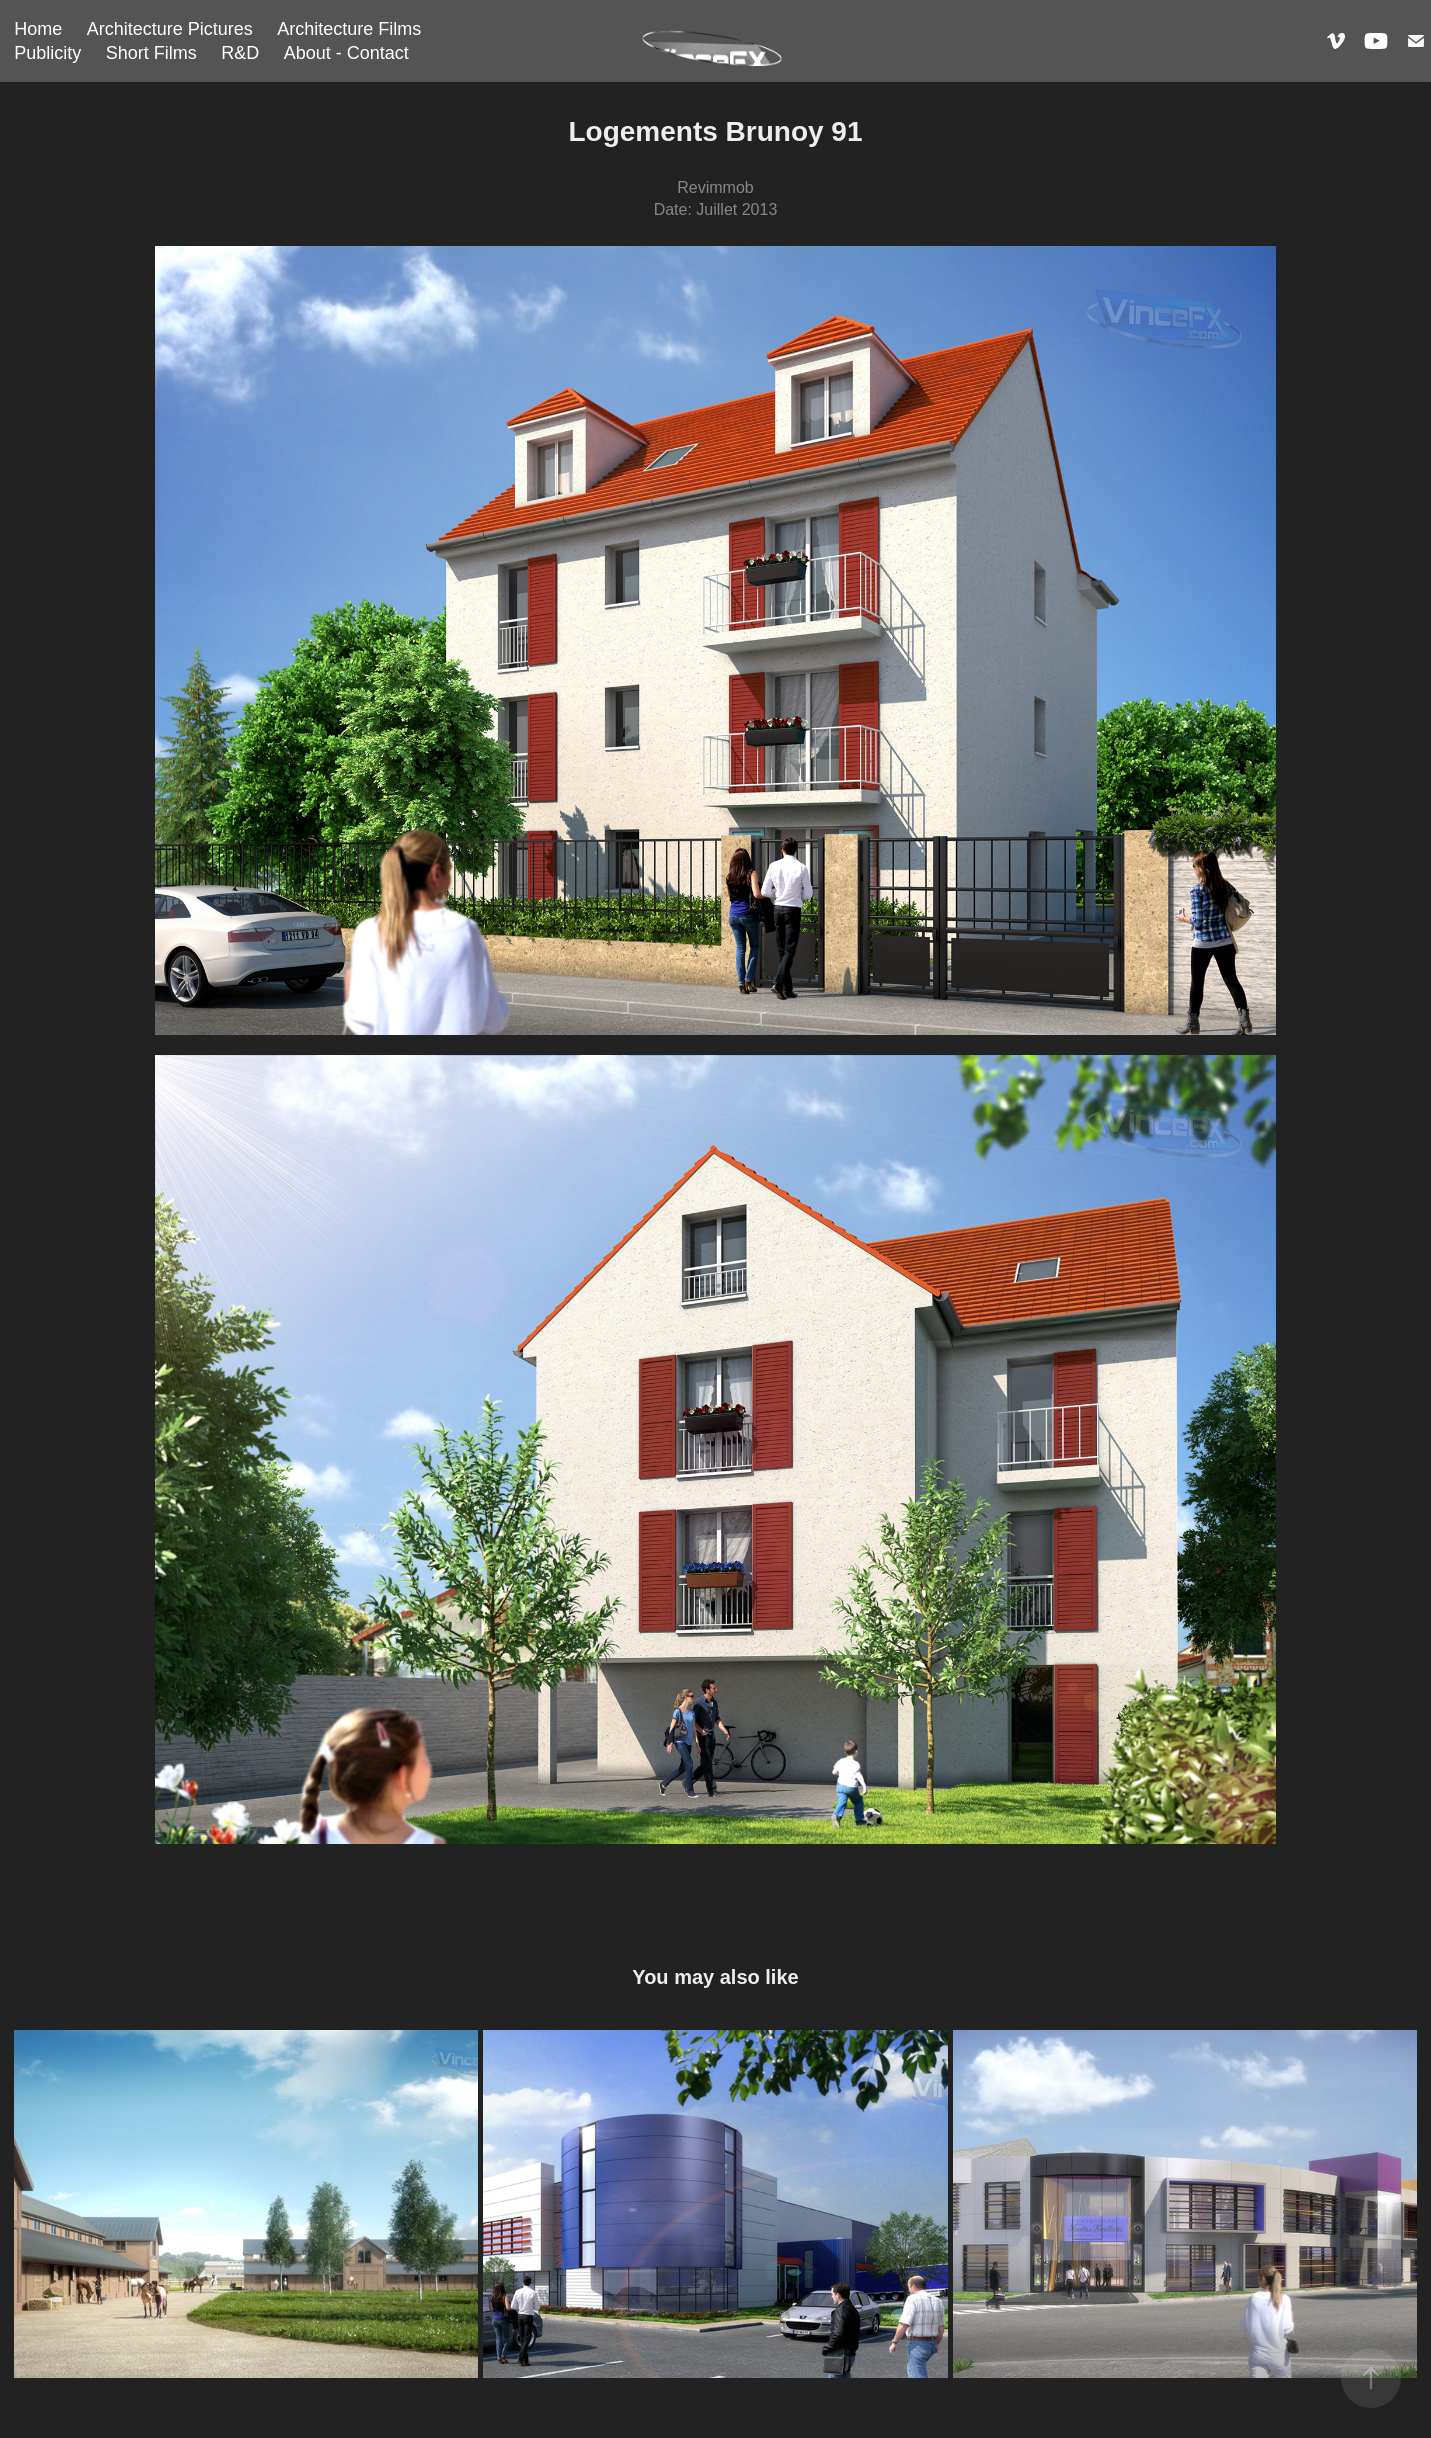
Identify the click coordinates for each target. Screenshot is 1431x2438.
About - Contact (346, 53)
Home (38, 29)
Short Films (151, 53)
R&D (240, 53)
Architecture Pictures (170, 29)
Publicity (47, 53)
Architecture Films (349, 29)
